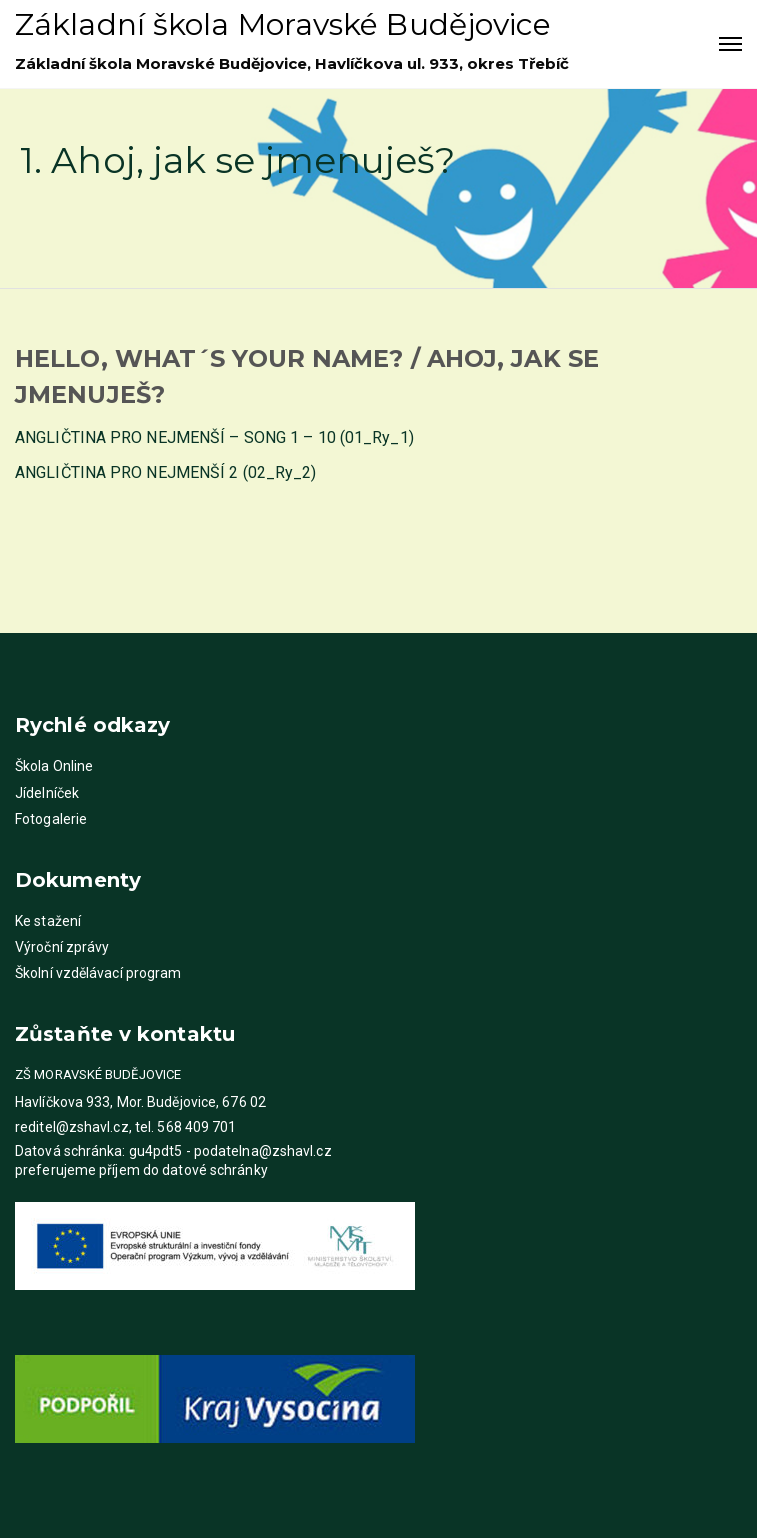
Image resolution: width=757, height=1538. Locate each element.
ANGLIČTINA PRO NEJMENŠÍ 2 (127, 472)
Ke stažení (48, 921)
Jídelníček (47, 793)
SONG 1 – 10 (290, 437)
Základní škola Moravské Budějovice (283, 24)
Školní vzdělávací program (98, 973)
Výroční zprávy (62, 947)
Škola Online (54, 766)
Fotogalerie (51, 819)
